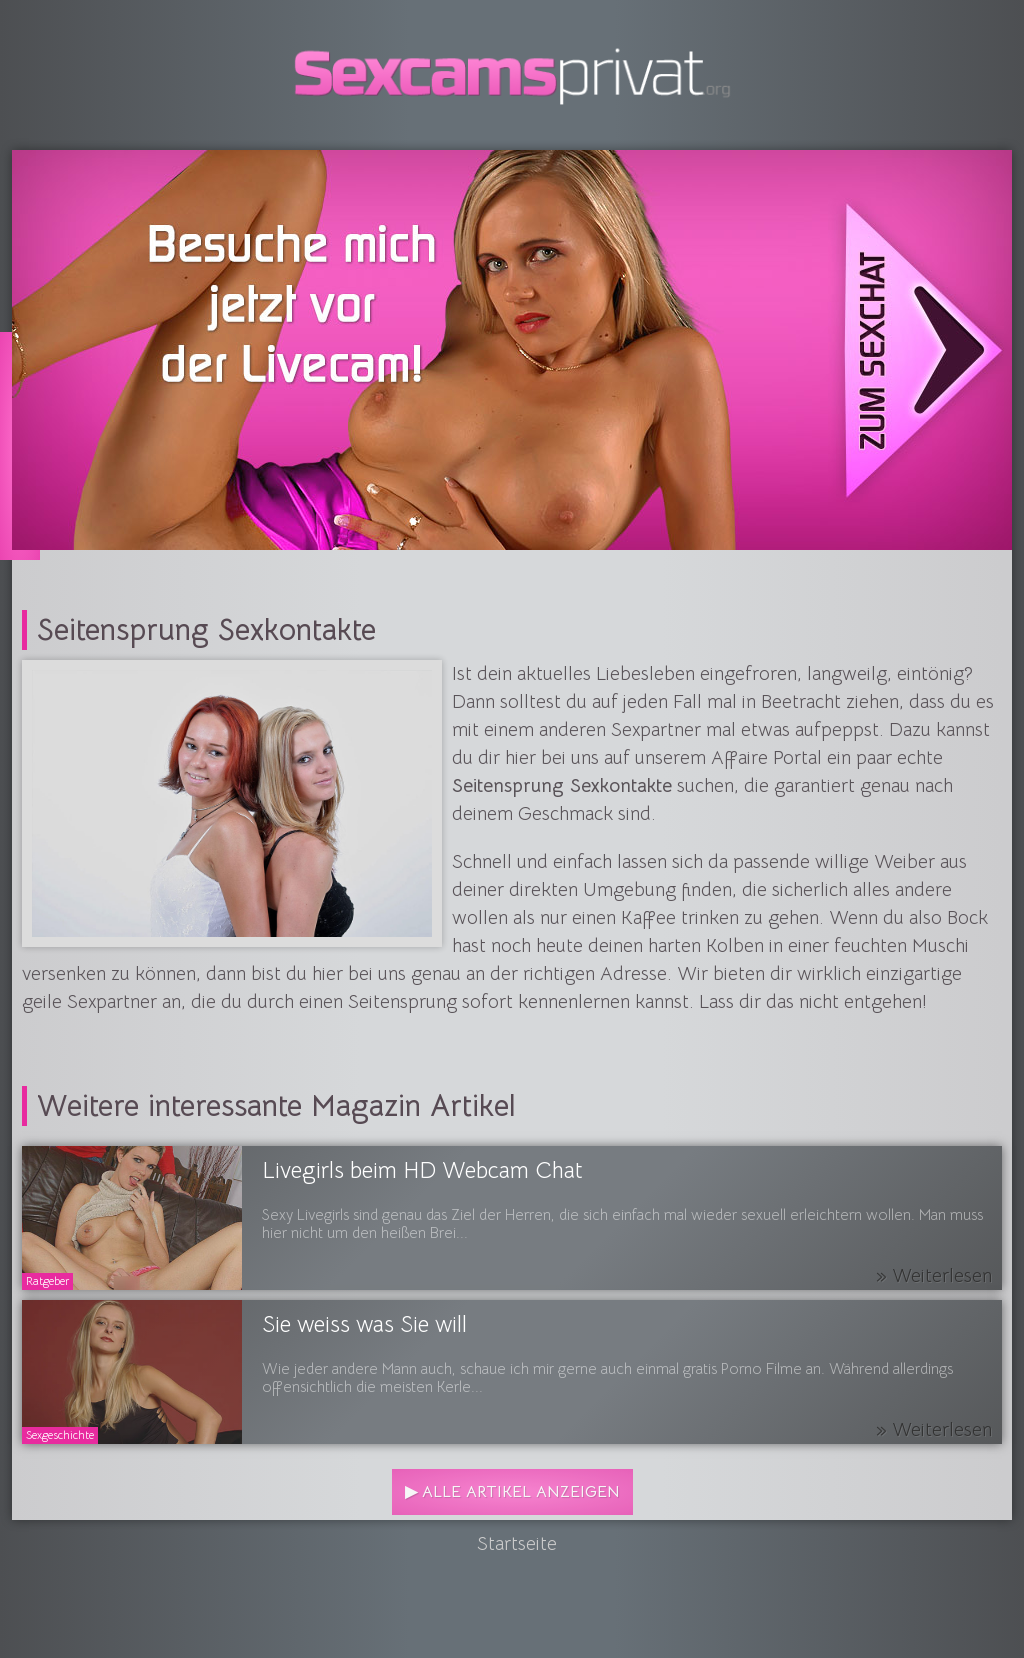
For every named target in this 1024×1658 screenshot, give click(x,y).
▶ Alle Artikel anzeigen (512, 1492)
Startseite (517, 1544)
